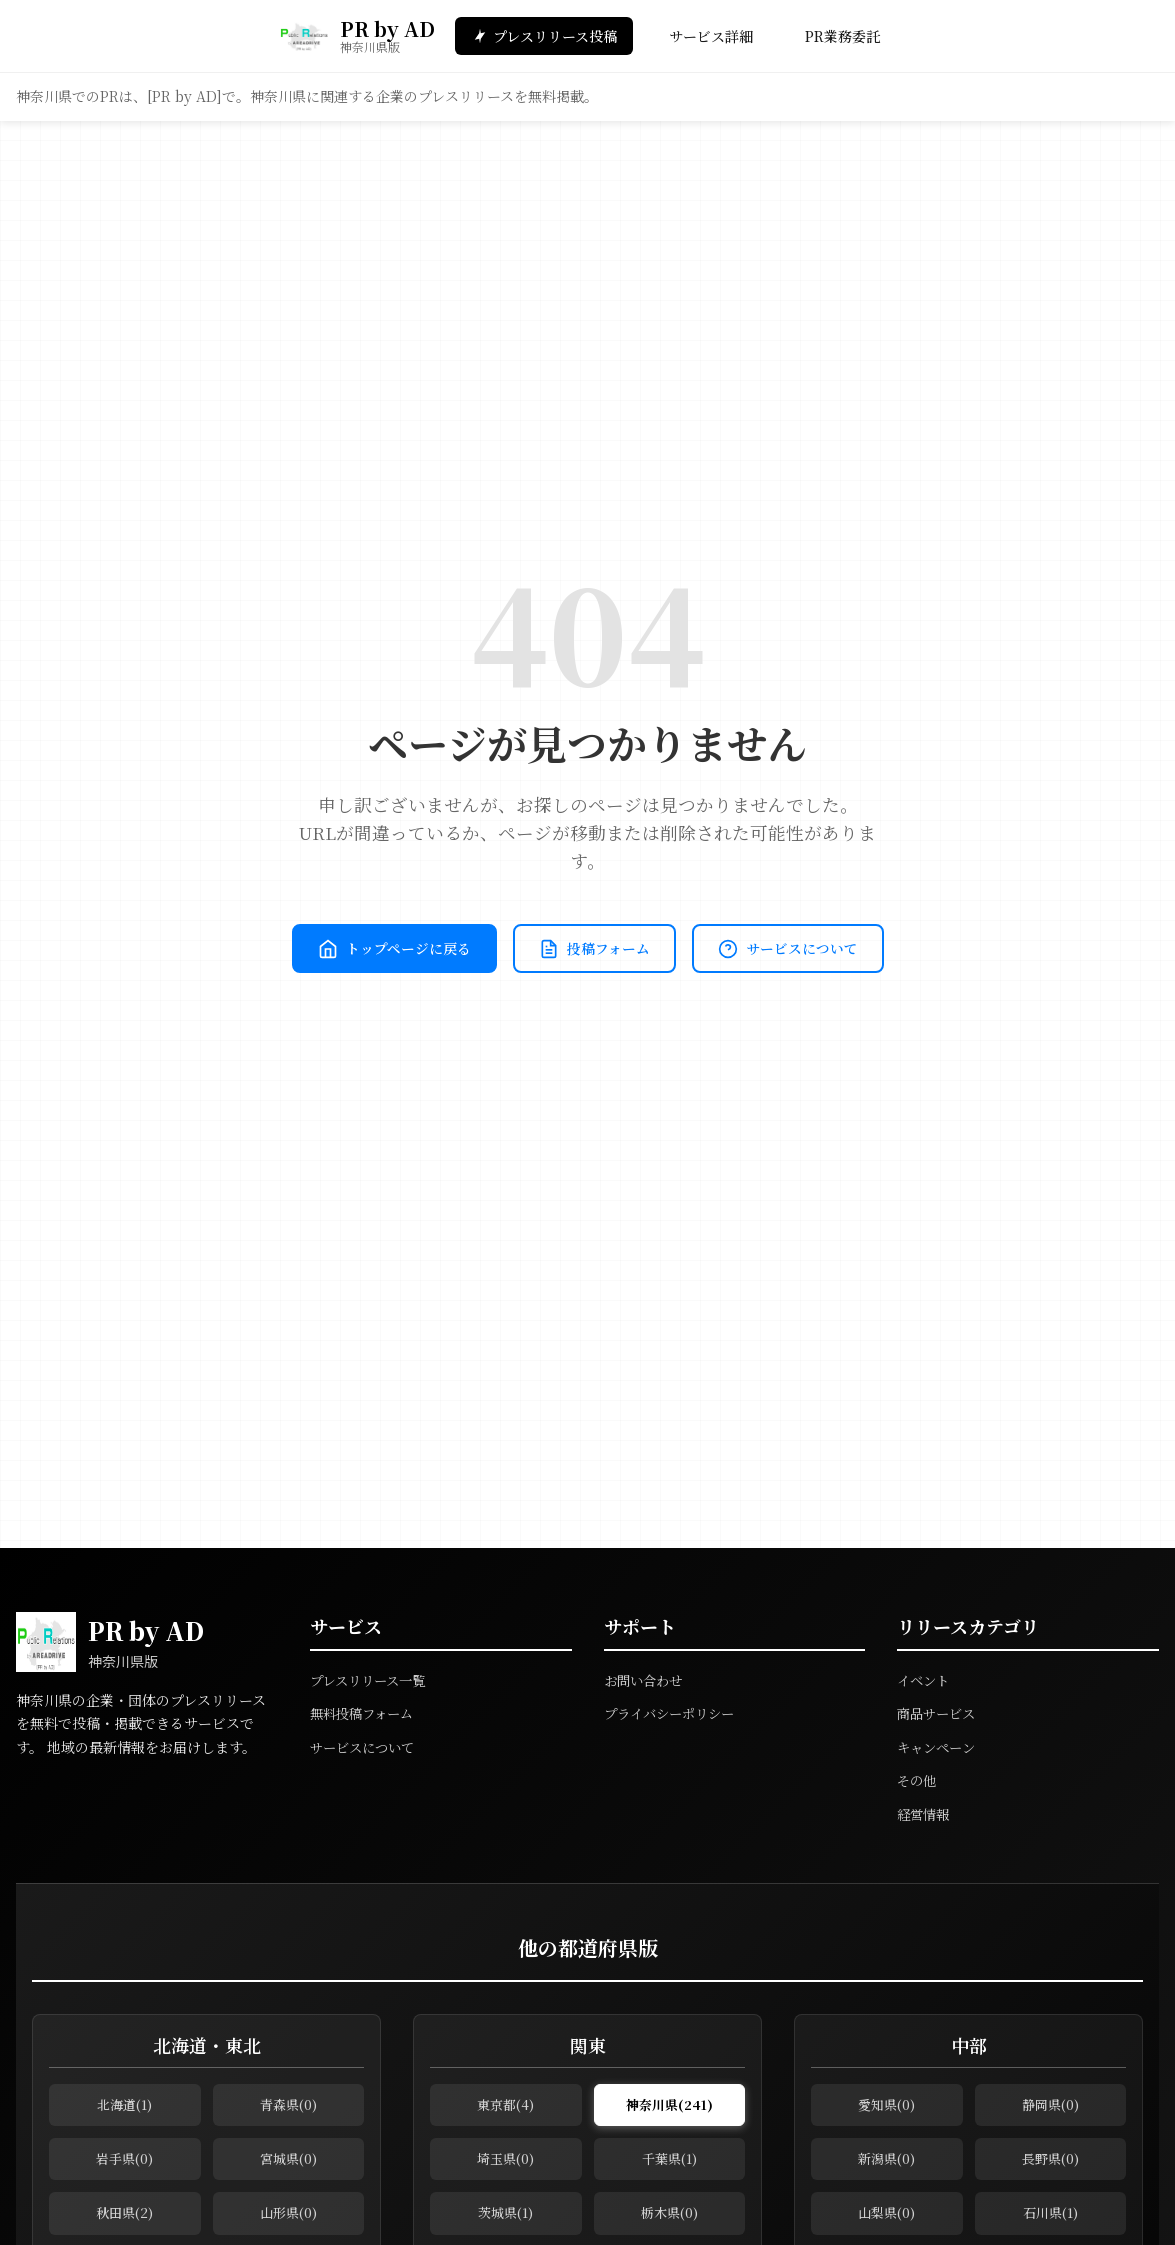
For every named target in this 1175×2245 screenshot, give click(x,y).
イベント (925, 1680)
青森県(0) (288, 2108)
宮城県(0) (288, 2169)
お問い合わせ (646, 1680)
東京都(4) (505, 2108)
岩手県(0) (124, 2169)
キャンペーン (939, 1747)
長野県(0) (1050, 2169)
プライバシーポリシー (674, 1713)
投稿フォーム (707, 913)
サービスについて (588, 983)
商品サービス (939, 1713)
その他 (918, 1780)
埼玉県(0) (505, 2169)
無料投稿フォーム (365, 1713)
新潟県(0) (886, 2169)
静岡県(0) (1050, 2108)
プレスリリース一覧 (372, 1680)
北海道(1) (124, 2108)
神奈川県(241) (669, 2108)
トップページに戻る (492, 913)
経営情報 (925, 1814)
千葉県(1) (669, 2169)
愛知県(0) (886, 2108)
